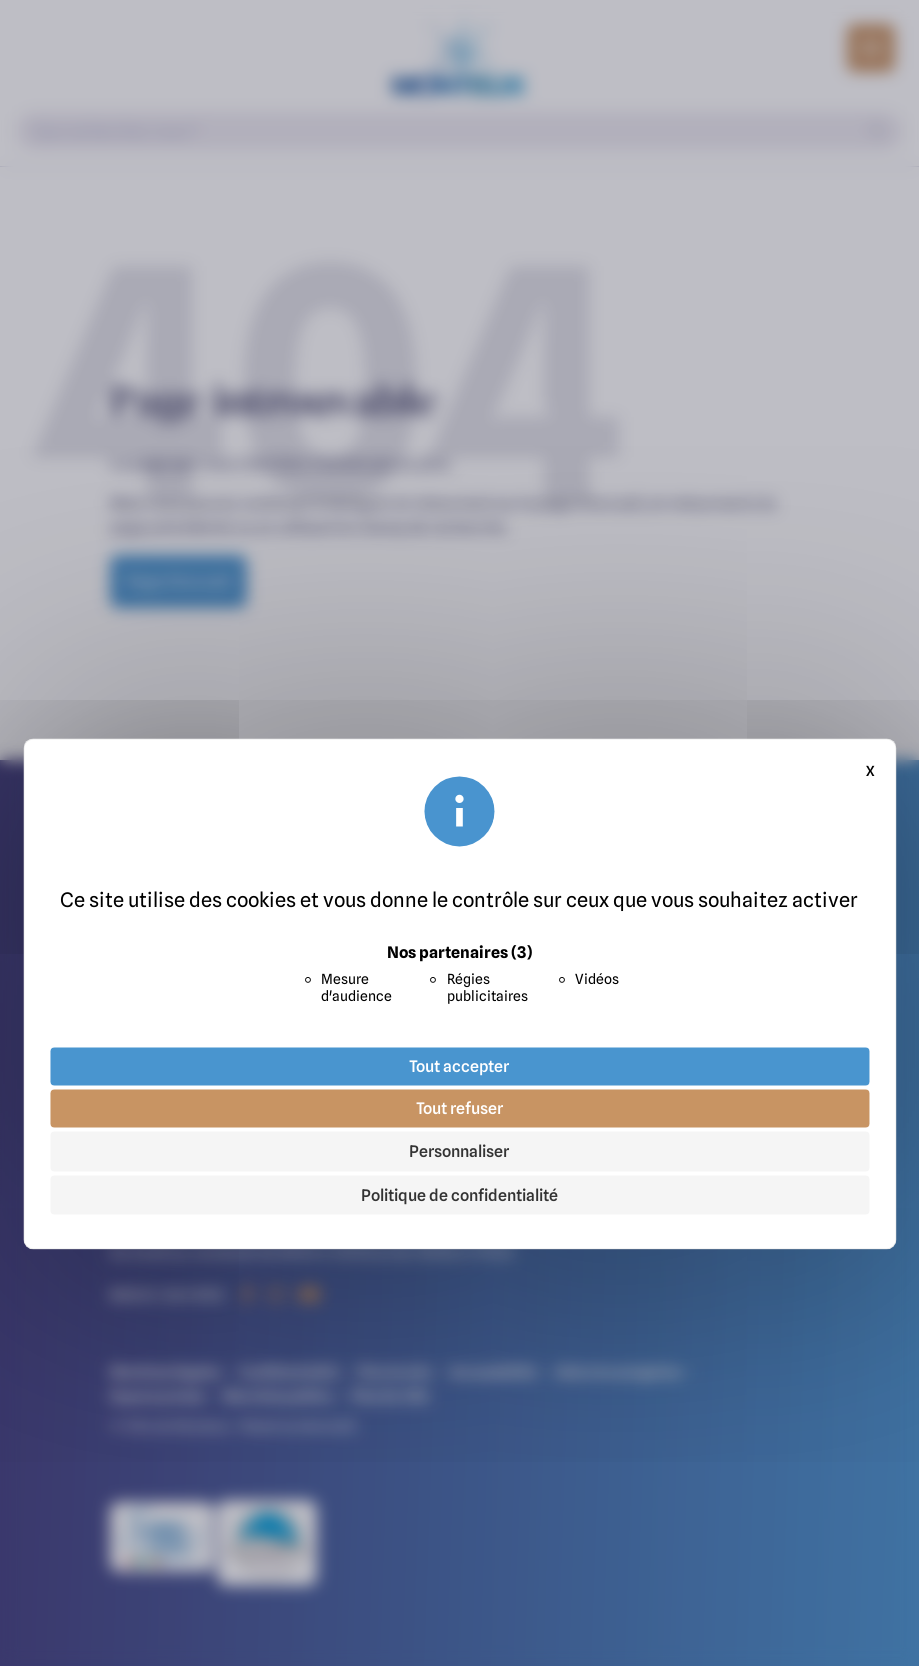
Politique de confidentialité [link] (459, 1195)
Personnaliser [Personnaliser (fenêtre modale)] (459, 1151)
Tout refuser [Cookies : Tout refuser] (459, 1108)
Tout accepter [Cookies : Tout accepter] (459, 1066)
